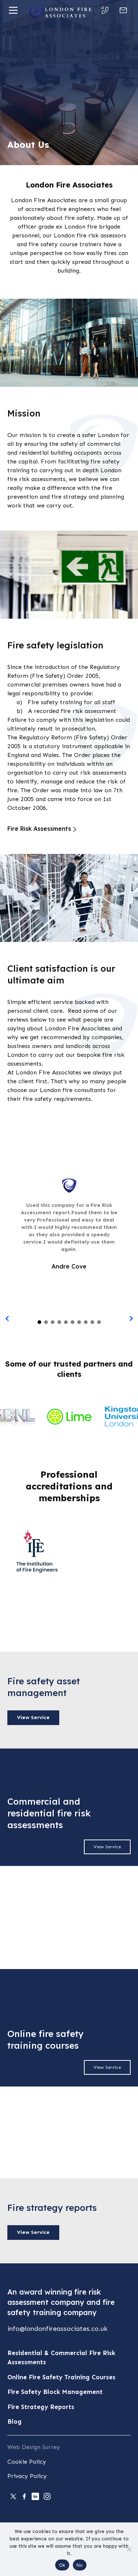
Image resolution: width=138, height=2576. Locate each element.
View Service (33, 1717)
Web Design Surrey (33, 2447)
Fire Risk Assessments (39, 829)
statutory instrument (63, 746)
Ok (62, 2565)
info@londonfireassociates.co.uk (57, 2329)
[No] (128, 2549)
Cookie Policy (26, 2461)
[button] (39, 1322)
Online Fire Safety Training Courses (61, 2377)
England (18, 755)
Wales (51, 755)
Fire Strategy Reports (40, 2407)
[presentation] (7, 1318)
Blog (14, 2421)
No (80, 2565)
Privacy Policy (27, 2476)
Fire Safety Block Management (55, 2391)
